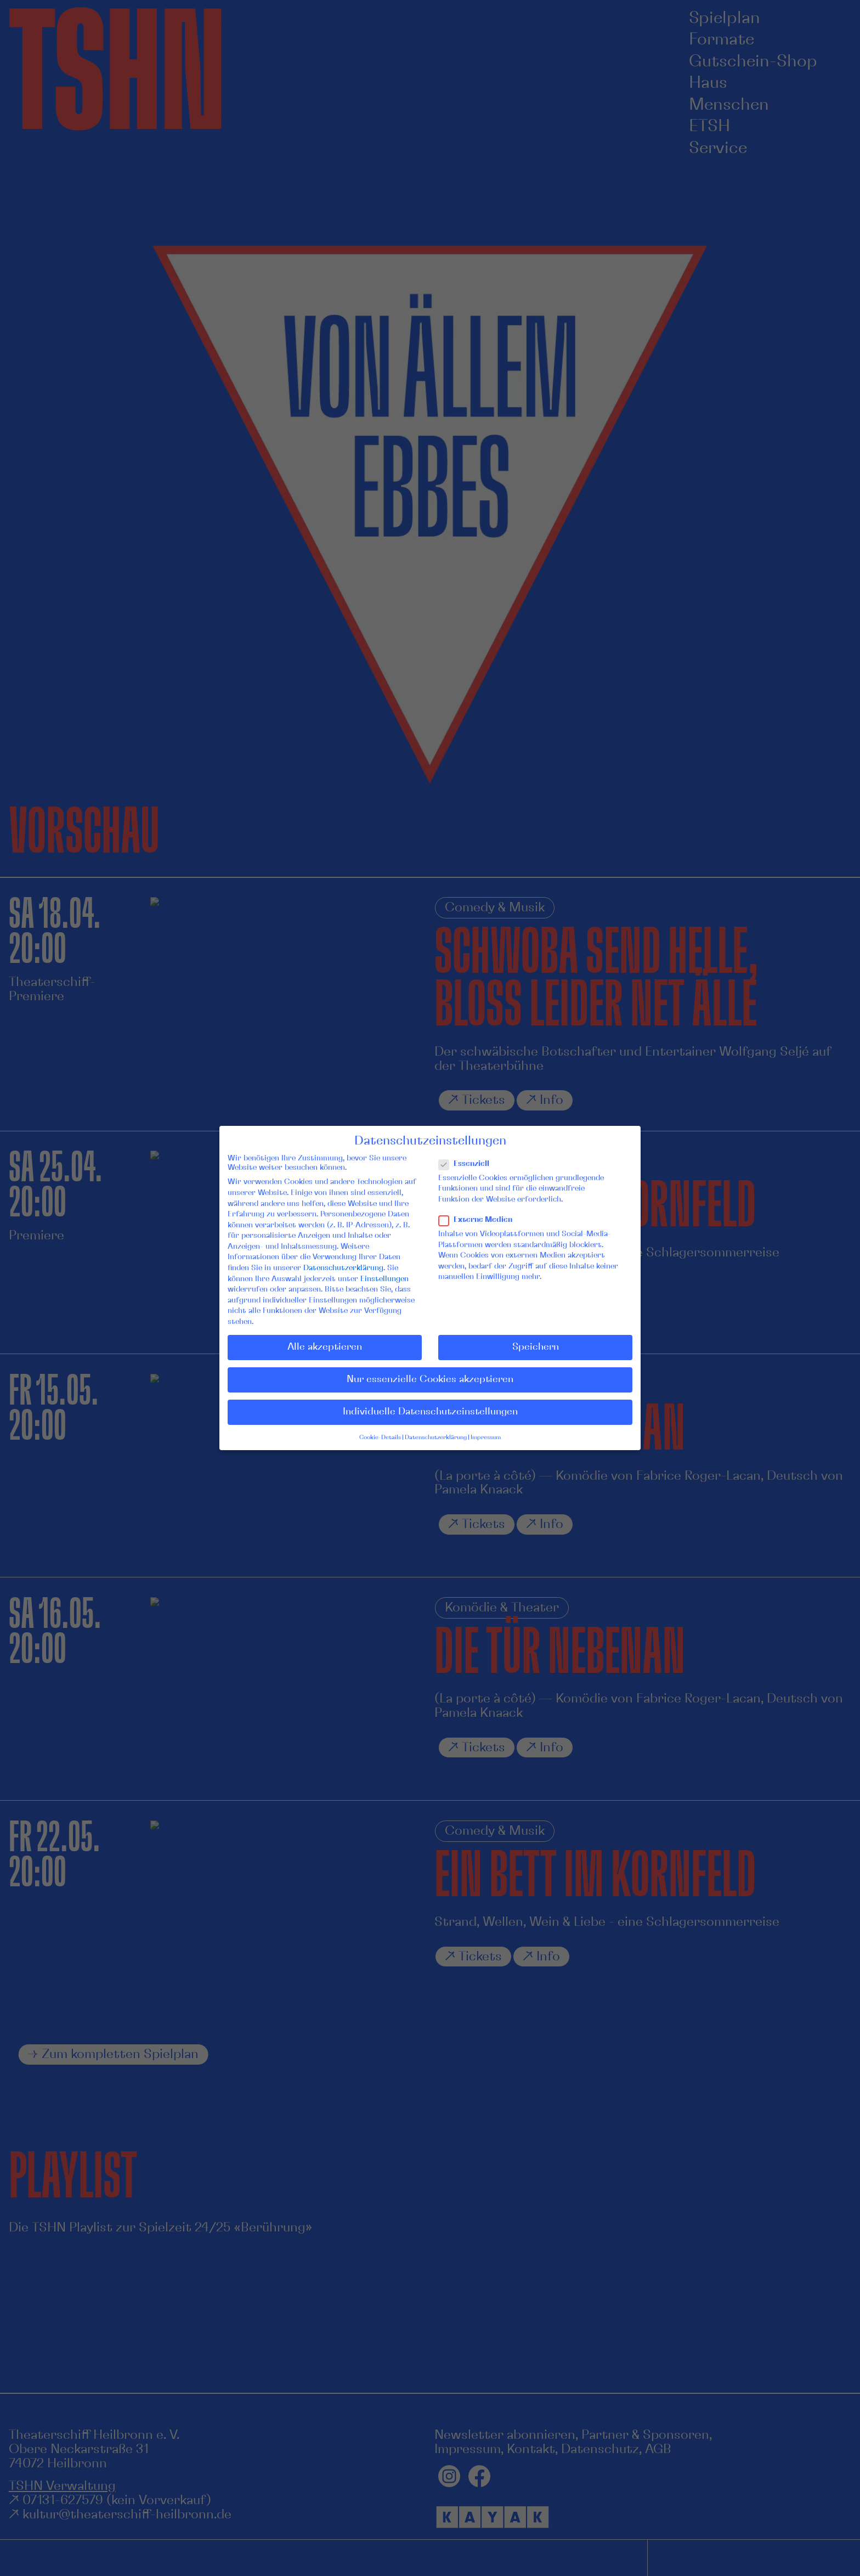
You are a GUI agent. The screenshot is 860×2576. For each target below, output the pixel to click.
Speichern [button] (535, 1347)
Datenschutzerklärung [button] (436, 1437)
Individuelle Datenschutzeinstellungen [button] (430, 1412)
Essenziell (468, 1164)
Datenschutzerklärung (343, 1268)
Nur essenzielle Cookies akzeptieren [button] (430, 1379)
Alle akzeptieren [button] (324, 1347)
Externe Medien (480, 1220)
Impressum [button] (486, 1437)
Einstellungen (384, 1279)
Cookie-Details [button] (380, 1437)
